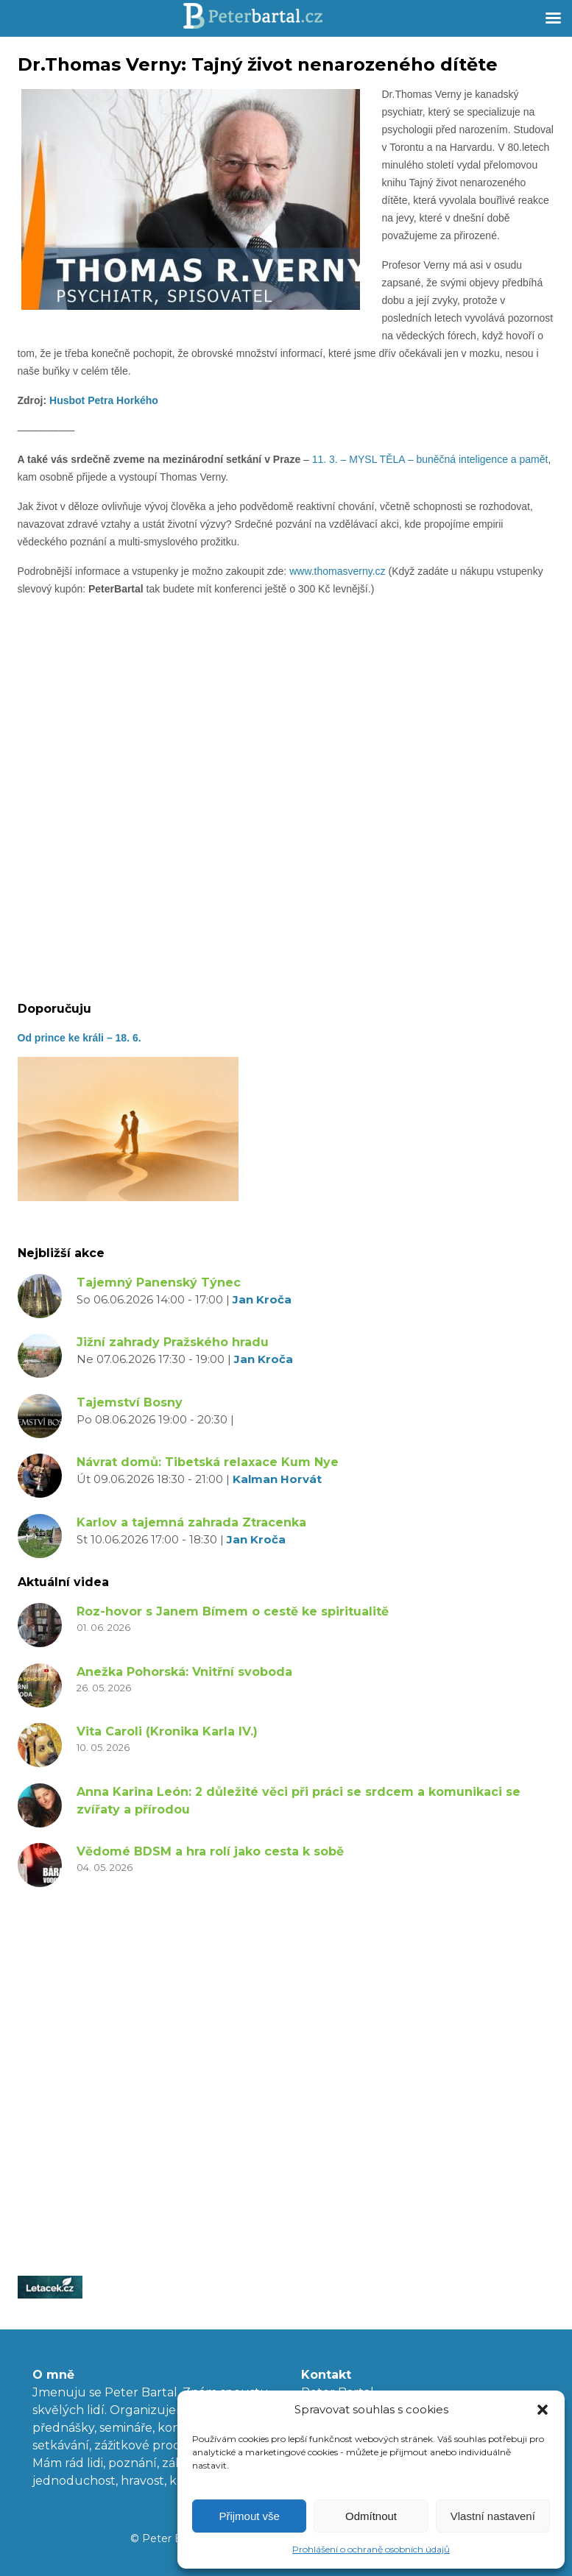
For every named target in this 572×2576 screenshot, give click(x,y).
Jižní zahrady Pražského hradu (173, 1342)
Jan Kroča (262, 1299)
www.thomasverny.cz (337, 571)
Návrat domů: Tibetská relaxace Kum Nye (208, 1462)
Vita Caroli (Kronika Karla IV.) (167, 1731)
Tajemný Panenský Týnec (159, 1282)
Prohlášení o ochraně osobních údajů (371, 2549)
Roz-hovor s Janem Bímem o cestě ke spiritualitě (233, 1611)
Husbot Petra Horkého (103, 400)
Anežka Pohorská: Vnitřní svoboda (184, 1672)
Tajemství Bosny (130, 1402)
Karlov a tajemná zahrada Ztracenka (191, 1522)
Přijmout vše (249, 2516)
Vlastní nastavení (493, 2516)
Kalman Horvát (277, 1479)
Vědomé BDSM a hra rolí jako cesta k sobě (210, 1851)
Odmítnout (371, 2516)
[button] (542, 2409)
